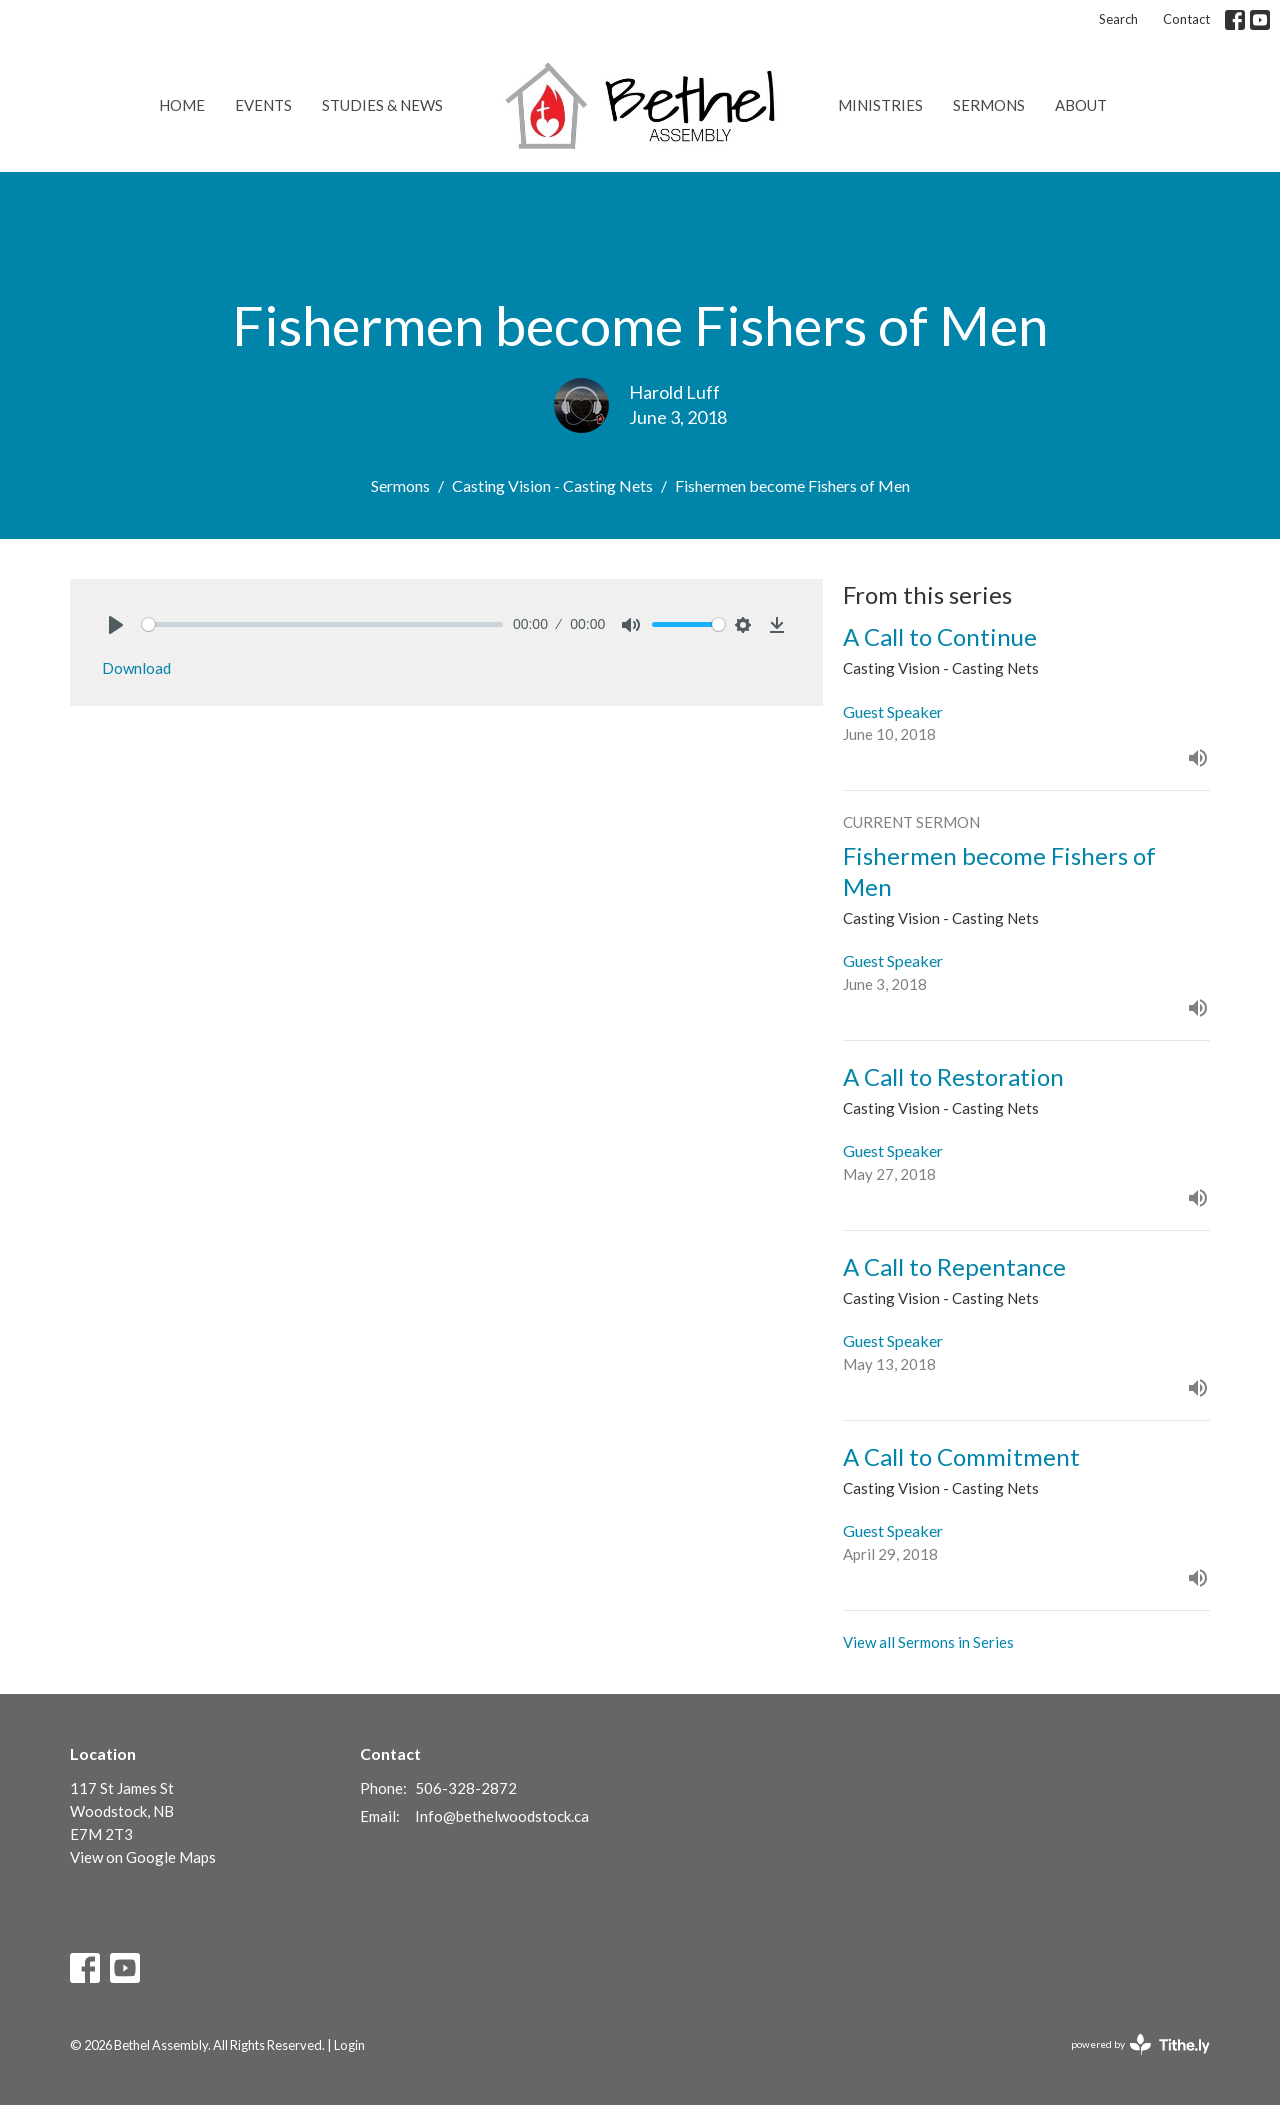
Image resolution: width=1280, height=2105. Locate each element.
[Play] (116, 625)
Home (182, 105)
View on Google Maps (143, 1857)
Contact (1186, 19)
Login (349, 2045)
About (1081, 105)
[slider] (322, 624)
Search (1118, 19)
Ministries (880, 105)
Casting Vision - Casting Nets (552, 485)
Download (136, 668)
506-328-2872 (466, 1788)
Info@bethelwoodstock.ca (502, 1816)
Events (263, 105)
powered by (1140, 2044)
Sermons (989, 105)
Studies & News (382, 105)
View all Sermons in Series (928, 1642)
